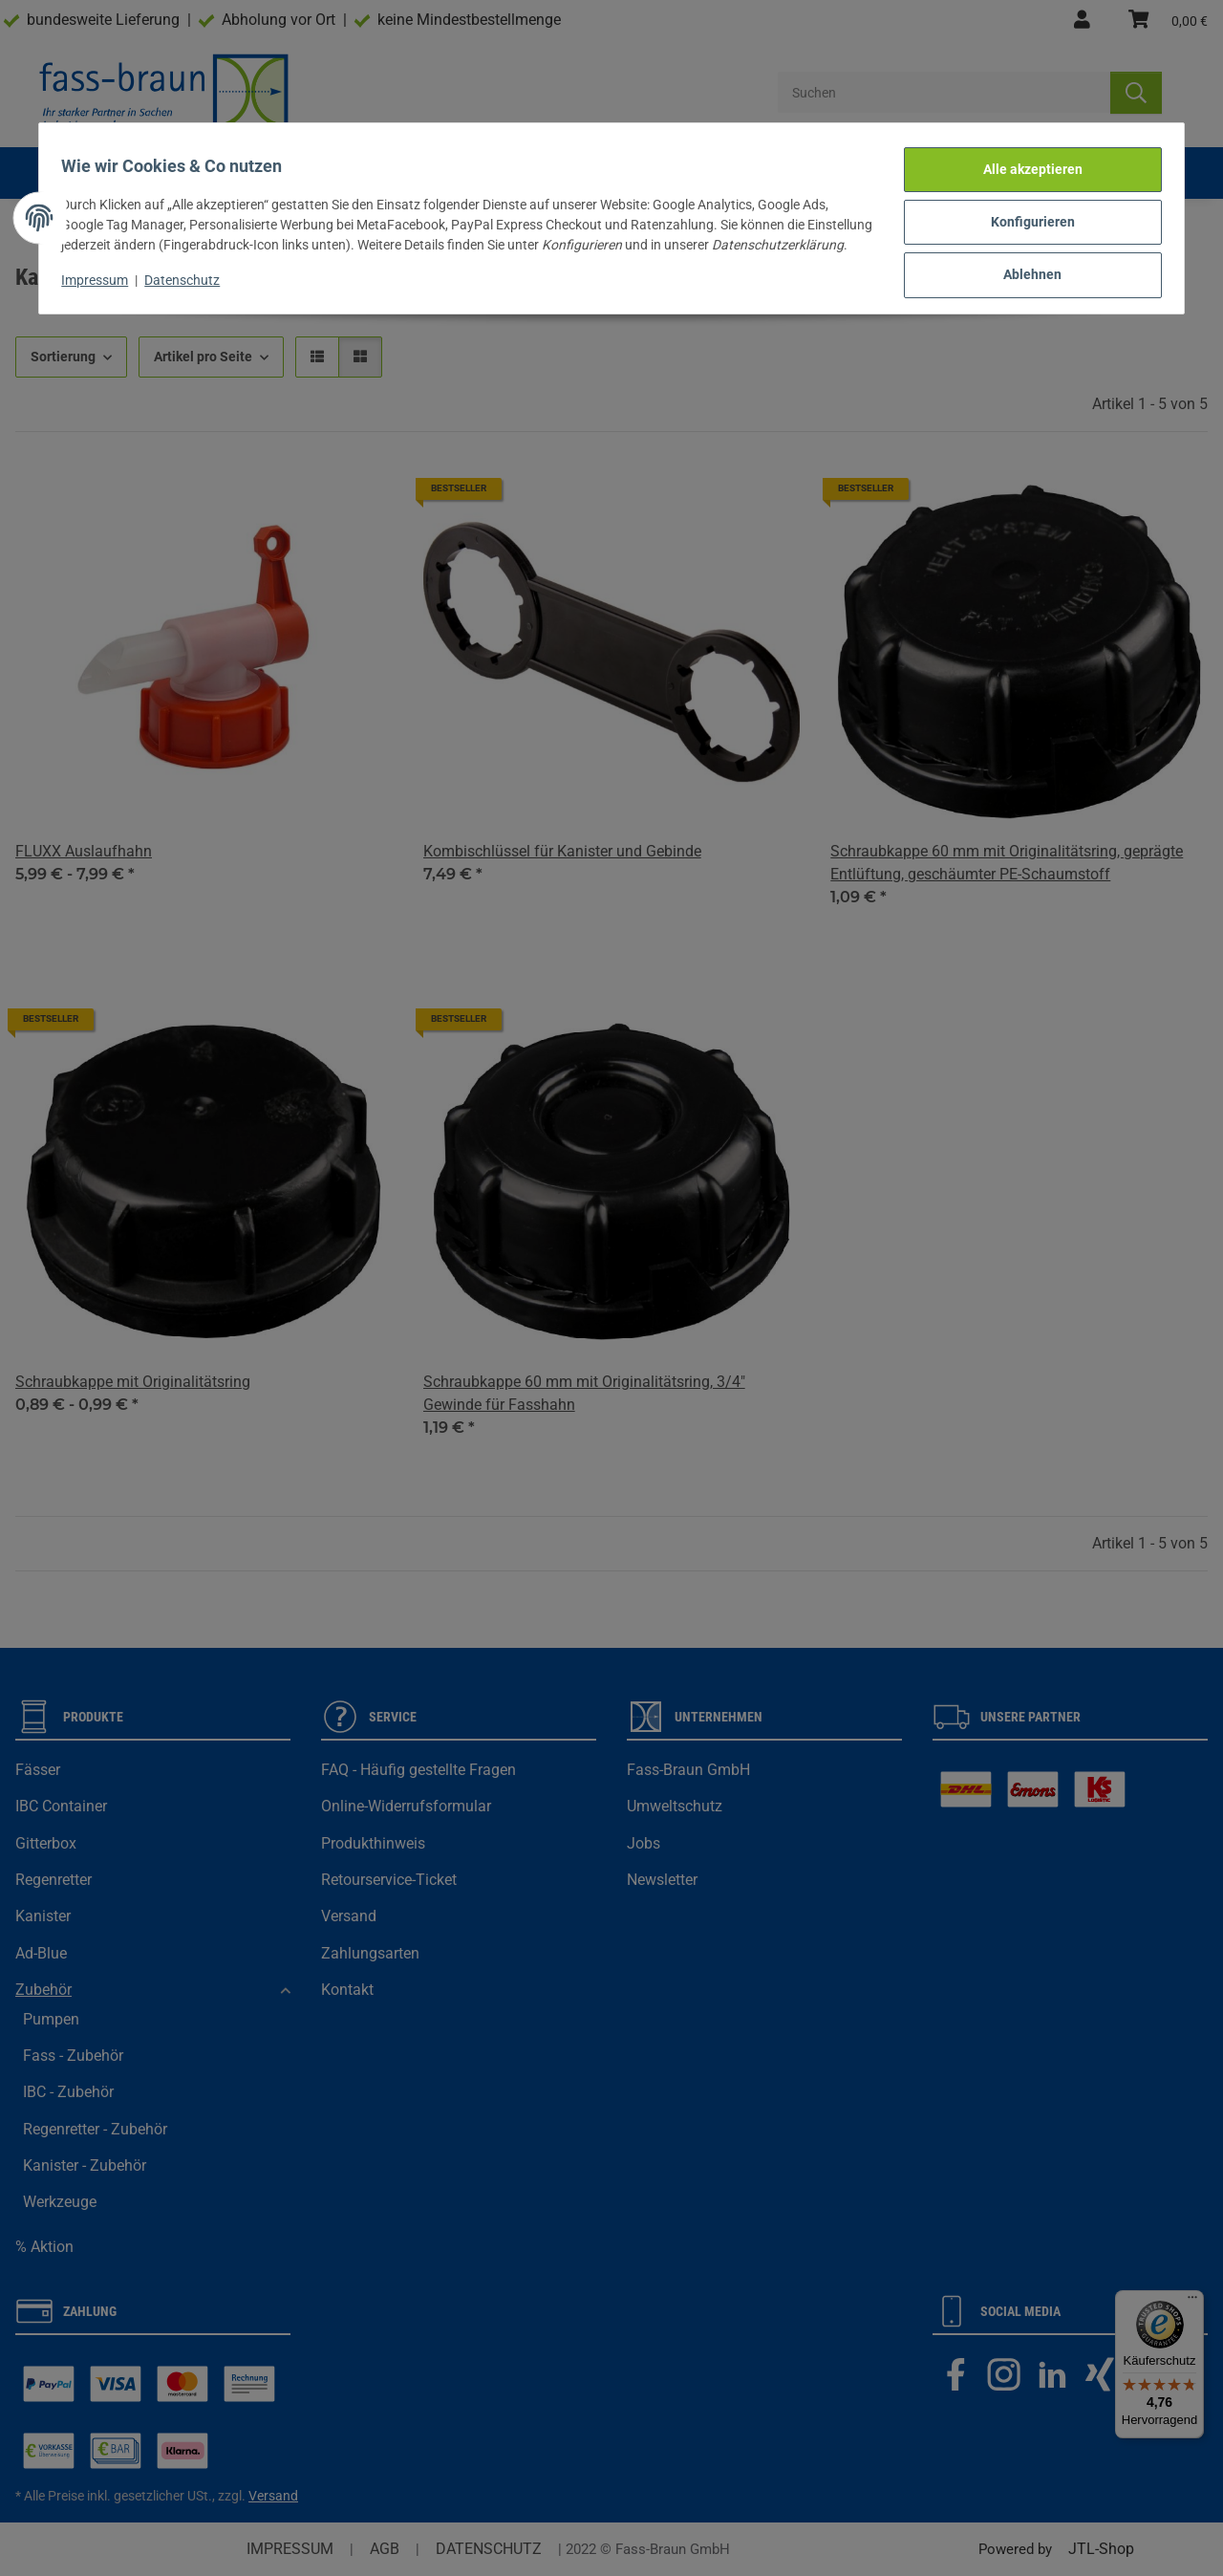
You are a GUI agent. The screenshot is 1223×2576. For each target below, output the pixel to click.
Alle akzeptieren (1024, 166)
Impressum (103, 284)
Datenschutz (190, 284)
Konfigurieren (1024, 216)
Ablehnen (1025, 265)
